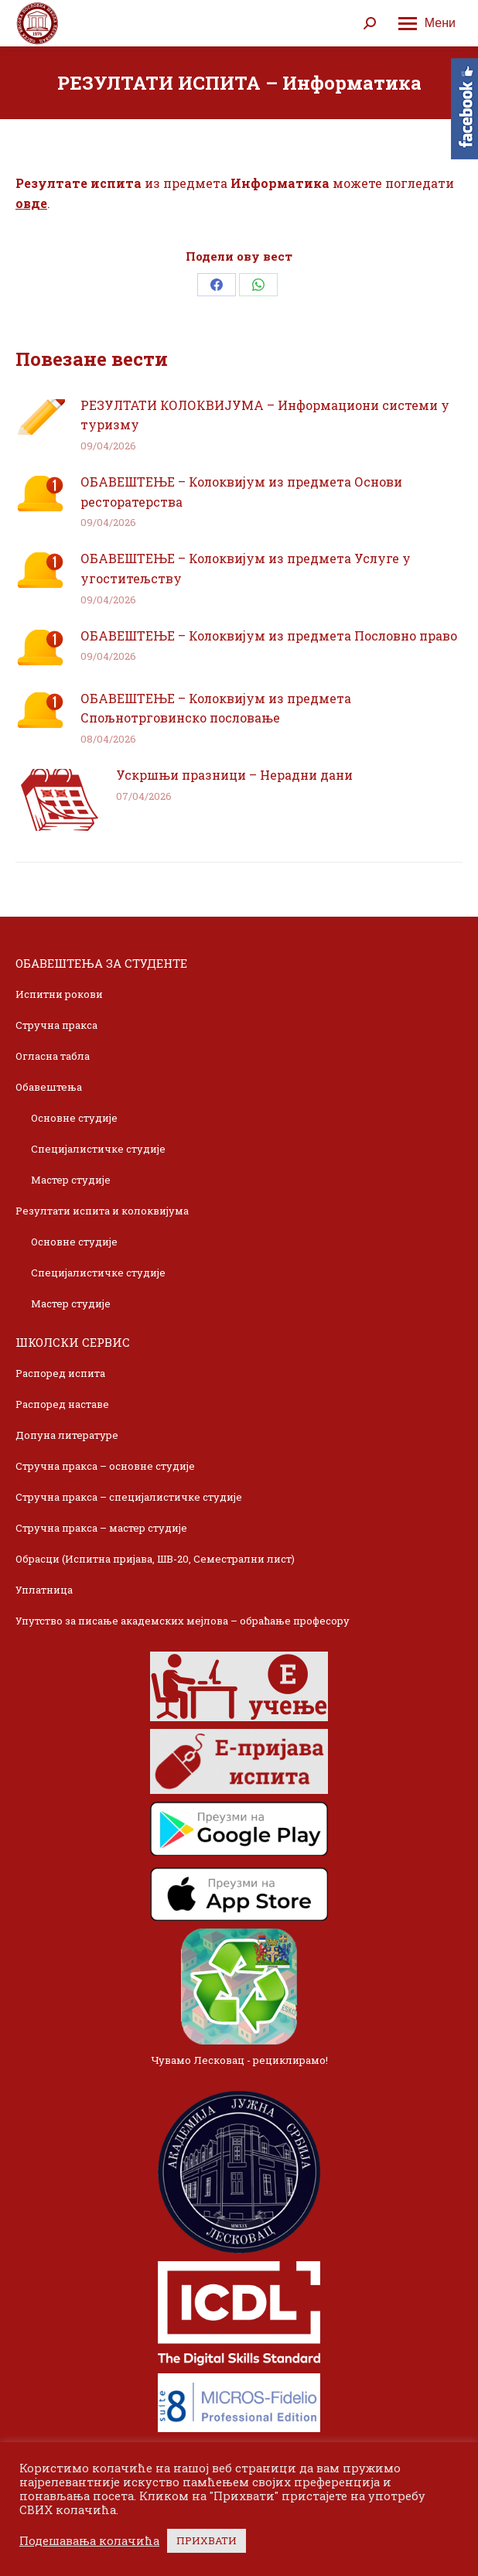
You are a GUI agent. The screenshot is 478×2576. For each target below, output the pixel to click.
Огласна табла (52, 1056)
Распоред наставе (62, 1404)
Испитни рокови (59, 994)
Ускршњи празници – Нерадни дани (234, 775)
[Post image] (40, 417)
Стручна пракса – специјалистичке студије (128, 1497)
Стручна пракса (56, 1025)
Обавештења (48, 1087)
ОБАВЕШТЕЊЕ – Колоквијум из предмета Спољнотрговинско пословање (215, 708)
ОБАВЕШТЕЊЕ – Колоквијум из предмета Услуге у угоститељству (245, 568)
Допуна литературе (66, 1435)
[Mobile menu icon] (427, 23)
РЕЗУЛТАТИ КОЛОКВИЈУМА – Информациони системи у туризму (264, 415)
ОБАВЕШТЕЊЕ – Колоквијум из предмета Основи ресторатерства (241, 491)
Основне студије (74, 1118)
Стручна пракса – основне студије (105, 1466)
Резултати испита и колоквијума (102, 1211)
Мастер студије (71, 1180)
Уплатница (44, 1590)
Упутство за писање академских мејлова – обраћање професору (182, 1621)
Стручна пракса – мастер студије (101, 1528)
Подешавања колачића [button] (89, 2541)
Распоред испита (60, 1373)
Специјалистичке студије (98, 1149)
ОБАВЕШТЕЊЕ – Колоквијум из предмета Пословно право (268, 635)
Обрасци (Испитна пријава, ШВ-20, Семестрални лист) (155, 1559)
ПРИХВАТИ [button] (206, 2540)
